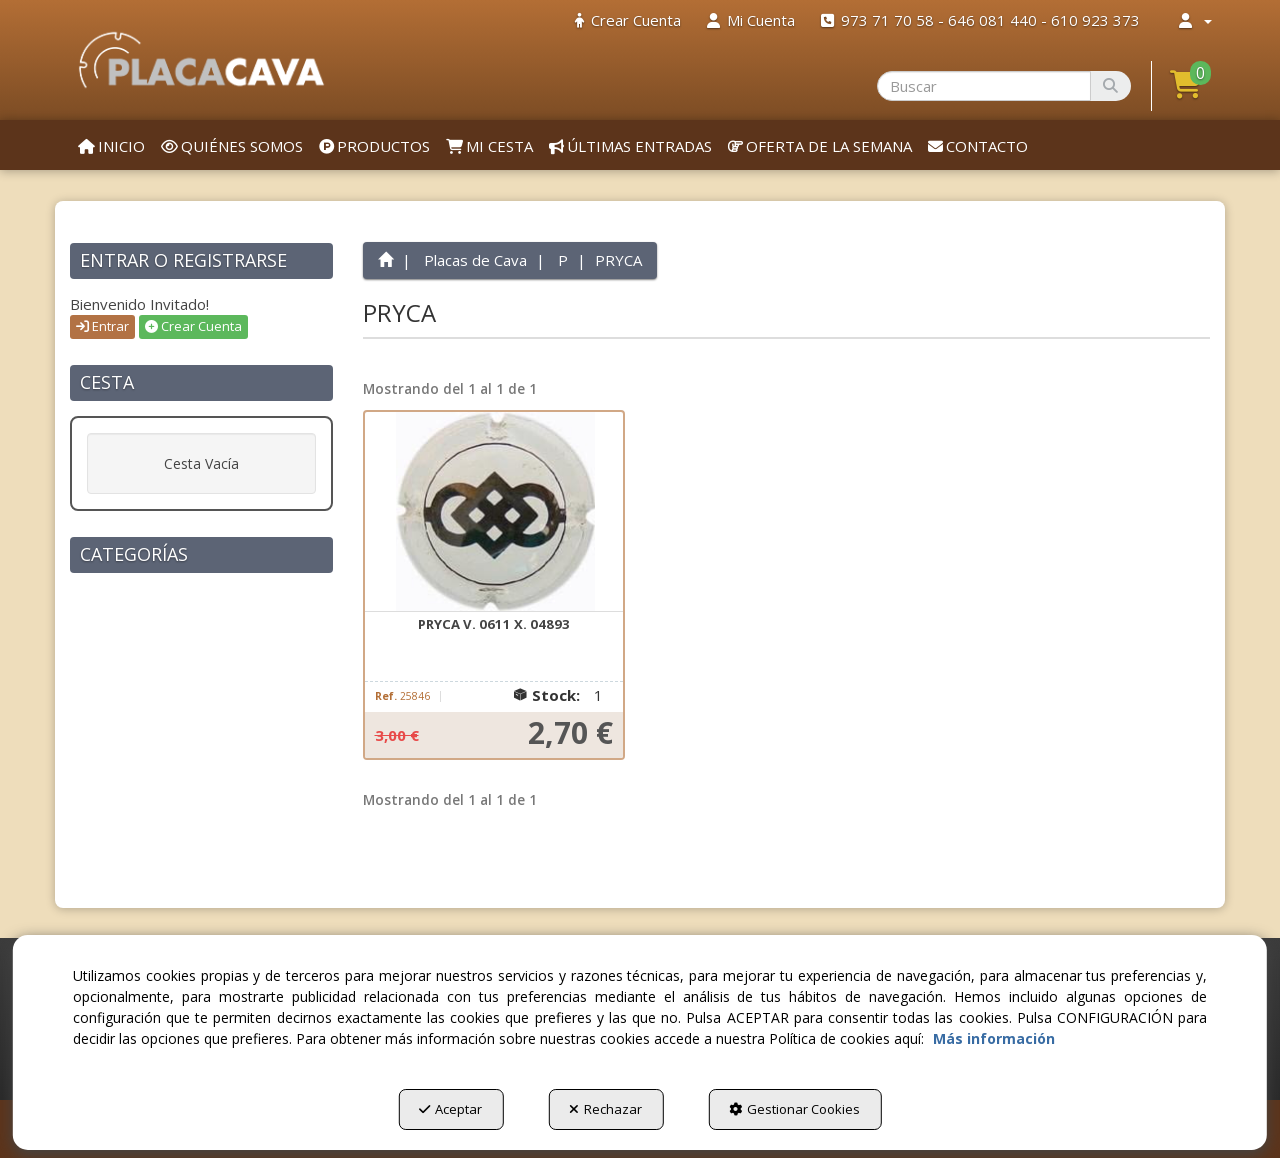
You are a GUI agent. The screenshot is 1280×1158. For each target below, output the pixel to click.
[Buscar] (1110, 86)
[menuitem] (628, 20)
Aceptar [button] (450, 1109)
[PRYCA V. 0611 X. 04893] (494, 512)
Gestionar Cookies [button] (794, 1109)
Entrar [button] (102, 326)
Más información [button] (994, 1038)
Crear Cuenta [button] (193, 326)
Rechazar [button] (605, 1109)
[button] (201, 60)
